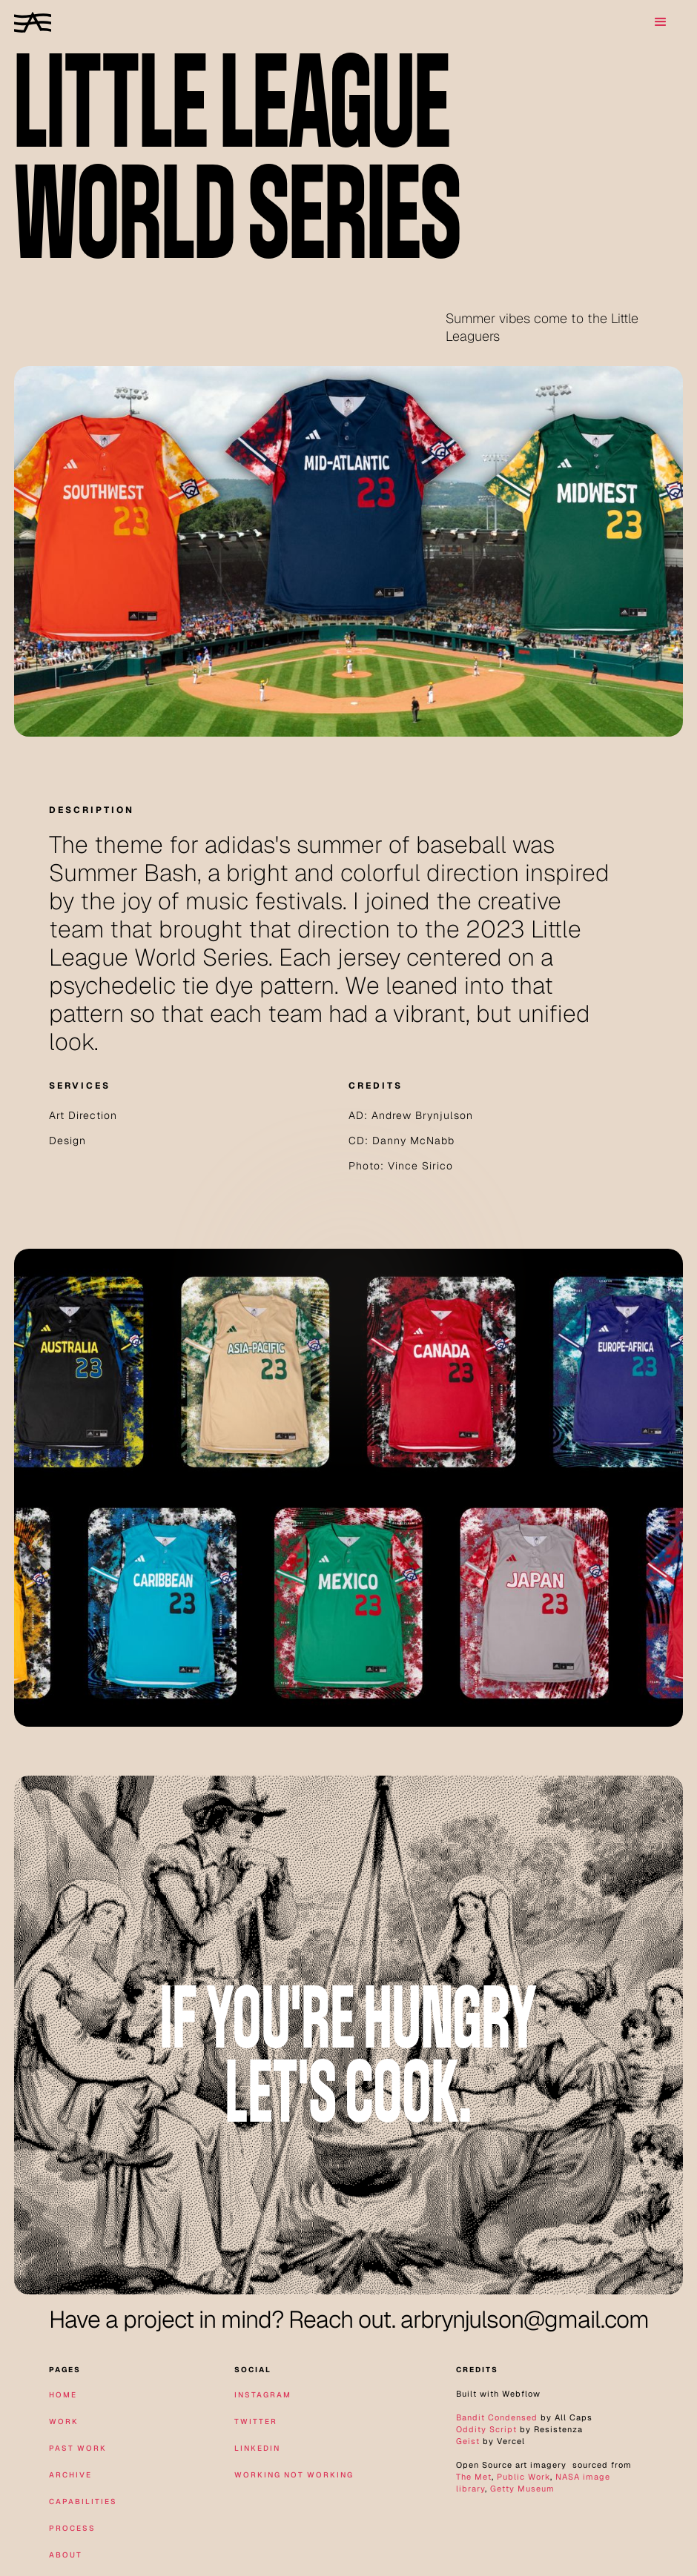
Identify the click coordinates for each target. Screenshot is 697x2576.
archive (70, 2475)
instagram (262, 2395)
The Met (474, 2477)
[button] (660, 22)
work (64, 2421)
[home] (32, 22)
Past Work (78, 2448)
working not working (294, 2475)
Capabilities (83, 2501)
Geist (468, 2441)
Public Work (523, 2477)
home (63, 2395)
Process (72, 2528)
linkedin (257, 2448)
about (65, 2555)
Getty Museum (522, 2488)
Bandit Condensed (497, 2417)
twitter (255, 2421)
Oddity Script (486, 2429)
